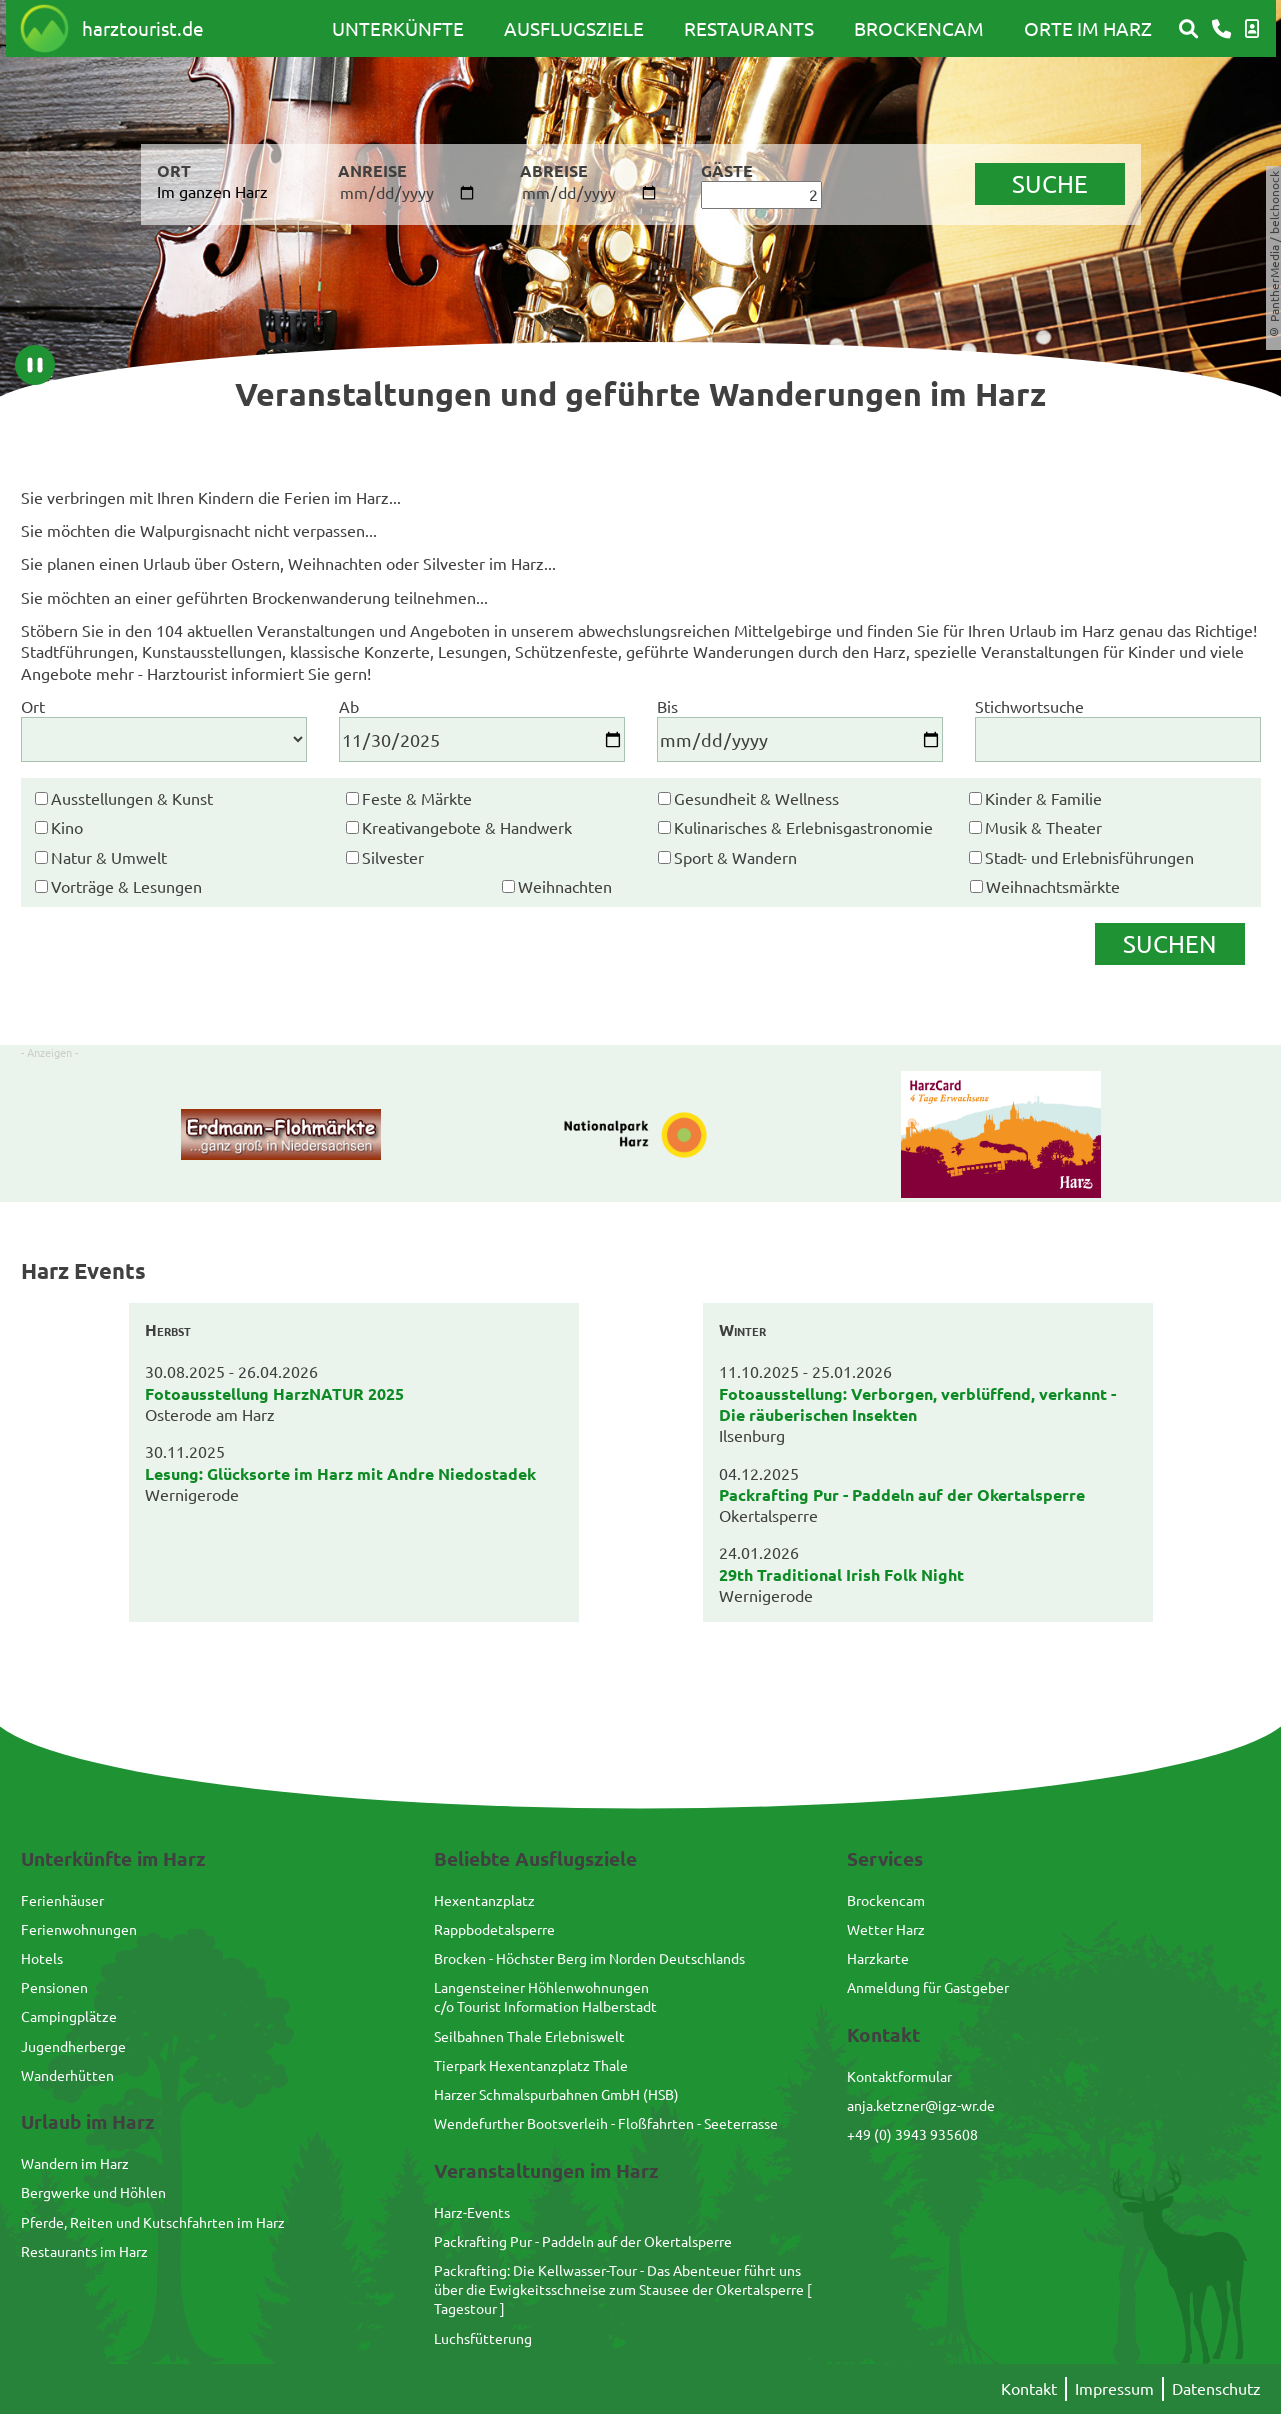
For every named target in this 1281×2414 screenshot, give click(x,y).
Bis (667, 706)
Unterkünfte (398, 28)
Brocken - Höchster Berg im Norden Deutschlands (589, 1958)
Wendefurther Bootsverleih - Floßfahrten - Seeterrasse (606, 2123)
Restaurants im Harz (84, 2251)
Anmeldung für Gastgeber (928, 1987)
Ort (33, 706)
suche (1050, 183)
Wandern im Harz (75, 2163)
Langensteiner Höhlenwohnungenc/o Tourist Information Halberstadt (545, 1996)
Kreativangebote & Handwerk (467, 827)
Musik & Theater (1043, 827)
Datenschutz (1216, 2388)
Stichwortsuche (1029, 706)
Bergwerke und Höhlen (93, 2192)
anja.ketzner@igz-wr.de (921, 2105)
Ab (349, 706)
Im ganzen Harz (212, 191)
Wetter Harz (886, 1929)
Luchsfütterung (483, 2338)
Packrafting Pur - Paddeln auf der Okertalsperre (583, 2241)
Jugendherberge (73, 2046)
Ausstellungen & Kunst (132, 798)
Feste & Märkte (417, 798)
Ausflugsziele (574, 28)
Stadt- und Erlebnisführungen (1089, 857)
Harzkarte (878, 1958)
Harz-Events (472, 2212)
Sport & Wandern (735, 857)
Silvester (393, 857)
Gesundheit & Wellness (756, 798)
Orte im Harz (1088, 28)
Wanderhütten (67, 2075)
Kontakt (1029, 2388)
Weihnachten (565, 886)
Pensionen (54, 1987)
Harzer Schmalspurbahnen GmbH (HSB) (556, 2094)
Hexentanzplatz (484, 1900)
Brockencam (919, 28)
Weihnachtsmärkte (1053, 886)
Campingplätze (69, 2016)
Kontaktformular (899, 2076)
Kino (67, 827)
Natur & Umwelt (109, 857)
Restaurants (749, 28)
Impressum (1114, 2388)
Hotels (42, 1958)
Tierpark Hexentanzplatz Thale (531, 2065)
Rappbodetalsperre (494, 1929)
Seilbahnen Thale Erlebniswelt (529, 2036)
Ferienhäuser (62, 1900)
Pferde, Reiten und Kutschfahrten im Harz (153, 2222)
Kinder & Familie (1043, 798)
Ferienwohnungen (79, 1929)
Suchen (1169, 943)
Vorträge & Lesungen (126, 886)
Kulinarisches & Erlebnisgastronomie (803, 827)
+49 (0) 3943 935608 (912, 2134)
